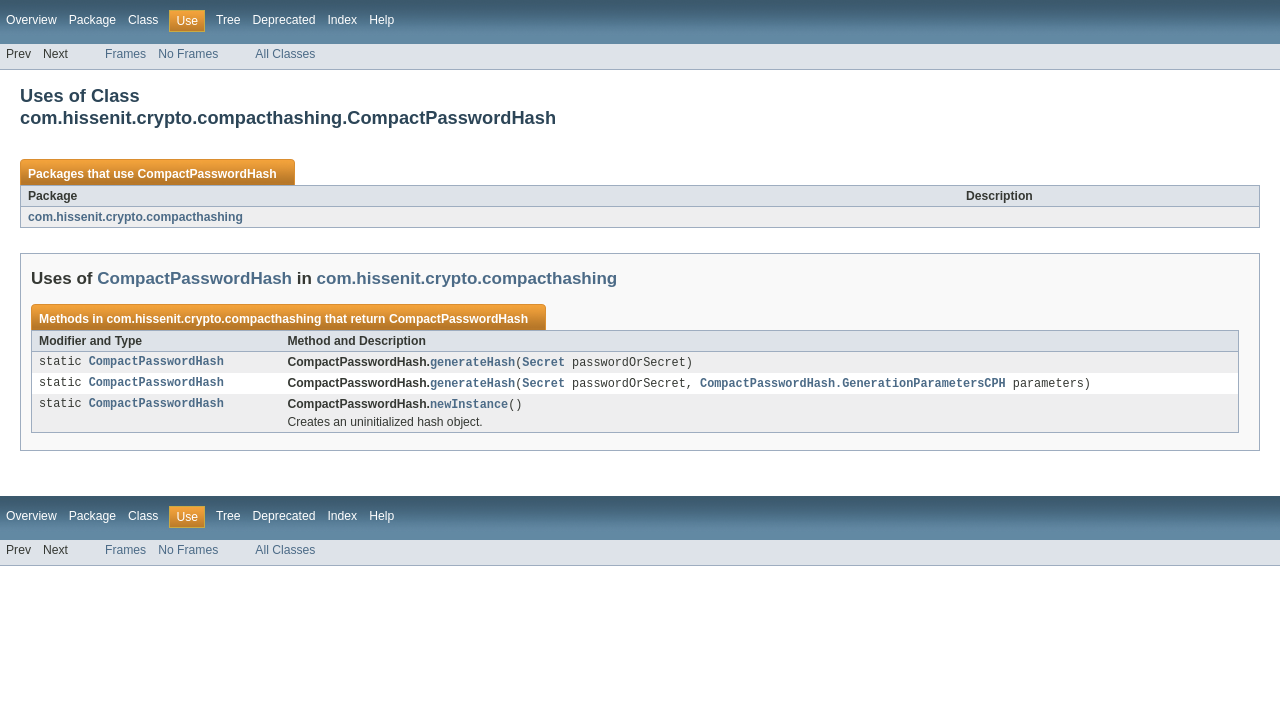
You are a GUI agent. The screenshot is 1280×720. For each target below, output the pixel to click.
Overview (31, 20)
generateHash (472, 363)
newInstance (469, 407)
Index (342, 20)
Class (143, 20)
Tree (228, 20)
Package (92, 20)
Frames (125, 54)
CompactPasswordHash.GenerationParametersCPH (853, 385)
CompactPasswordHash (206, 174)
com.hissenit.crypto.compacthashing (135, 217)
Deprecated (284, 20)
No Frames (188, 54)
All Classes (285, 54)
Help (381, 20)
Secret (543, 363)
